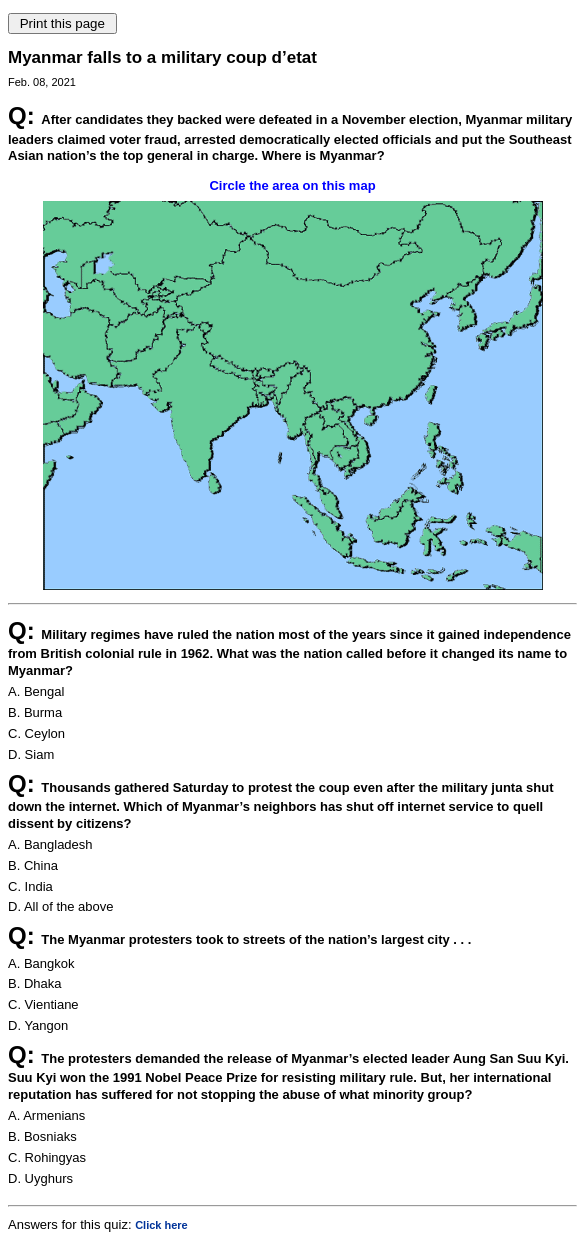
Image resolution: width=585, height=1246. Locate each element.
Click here (161, 1225)
